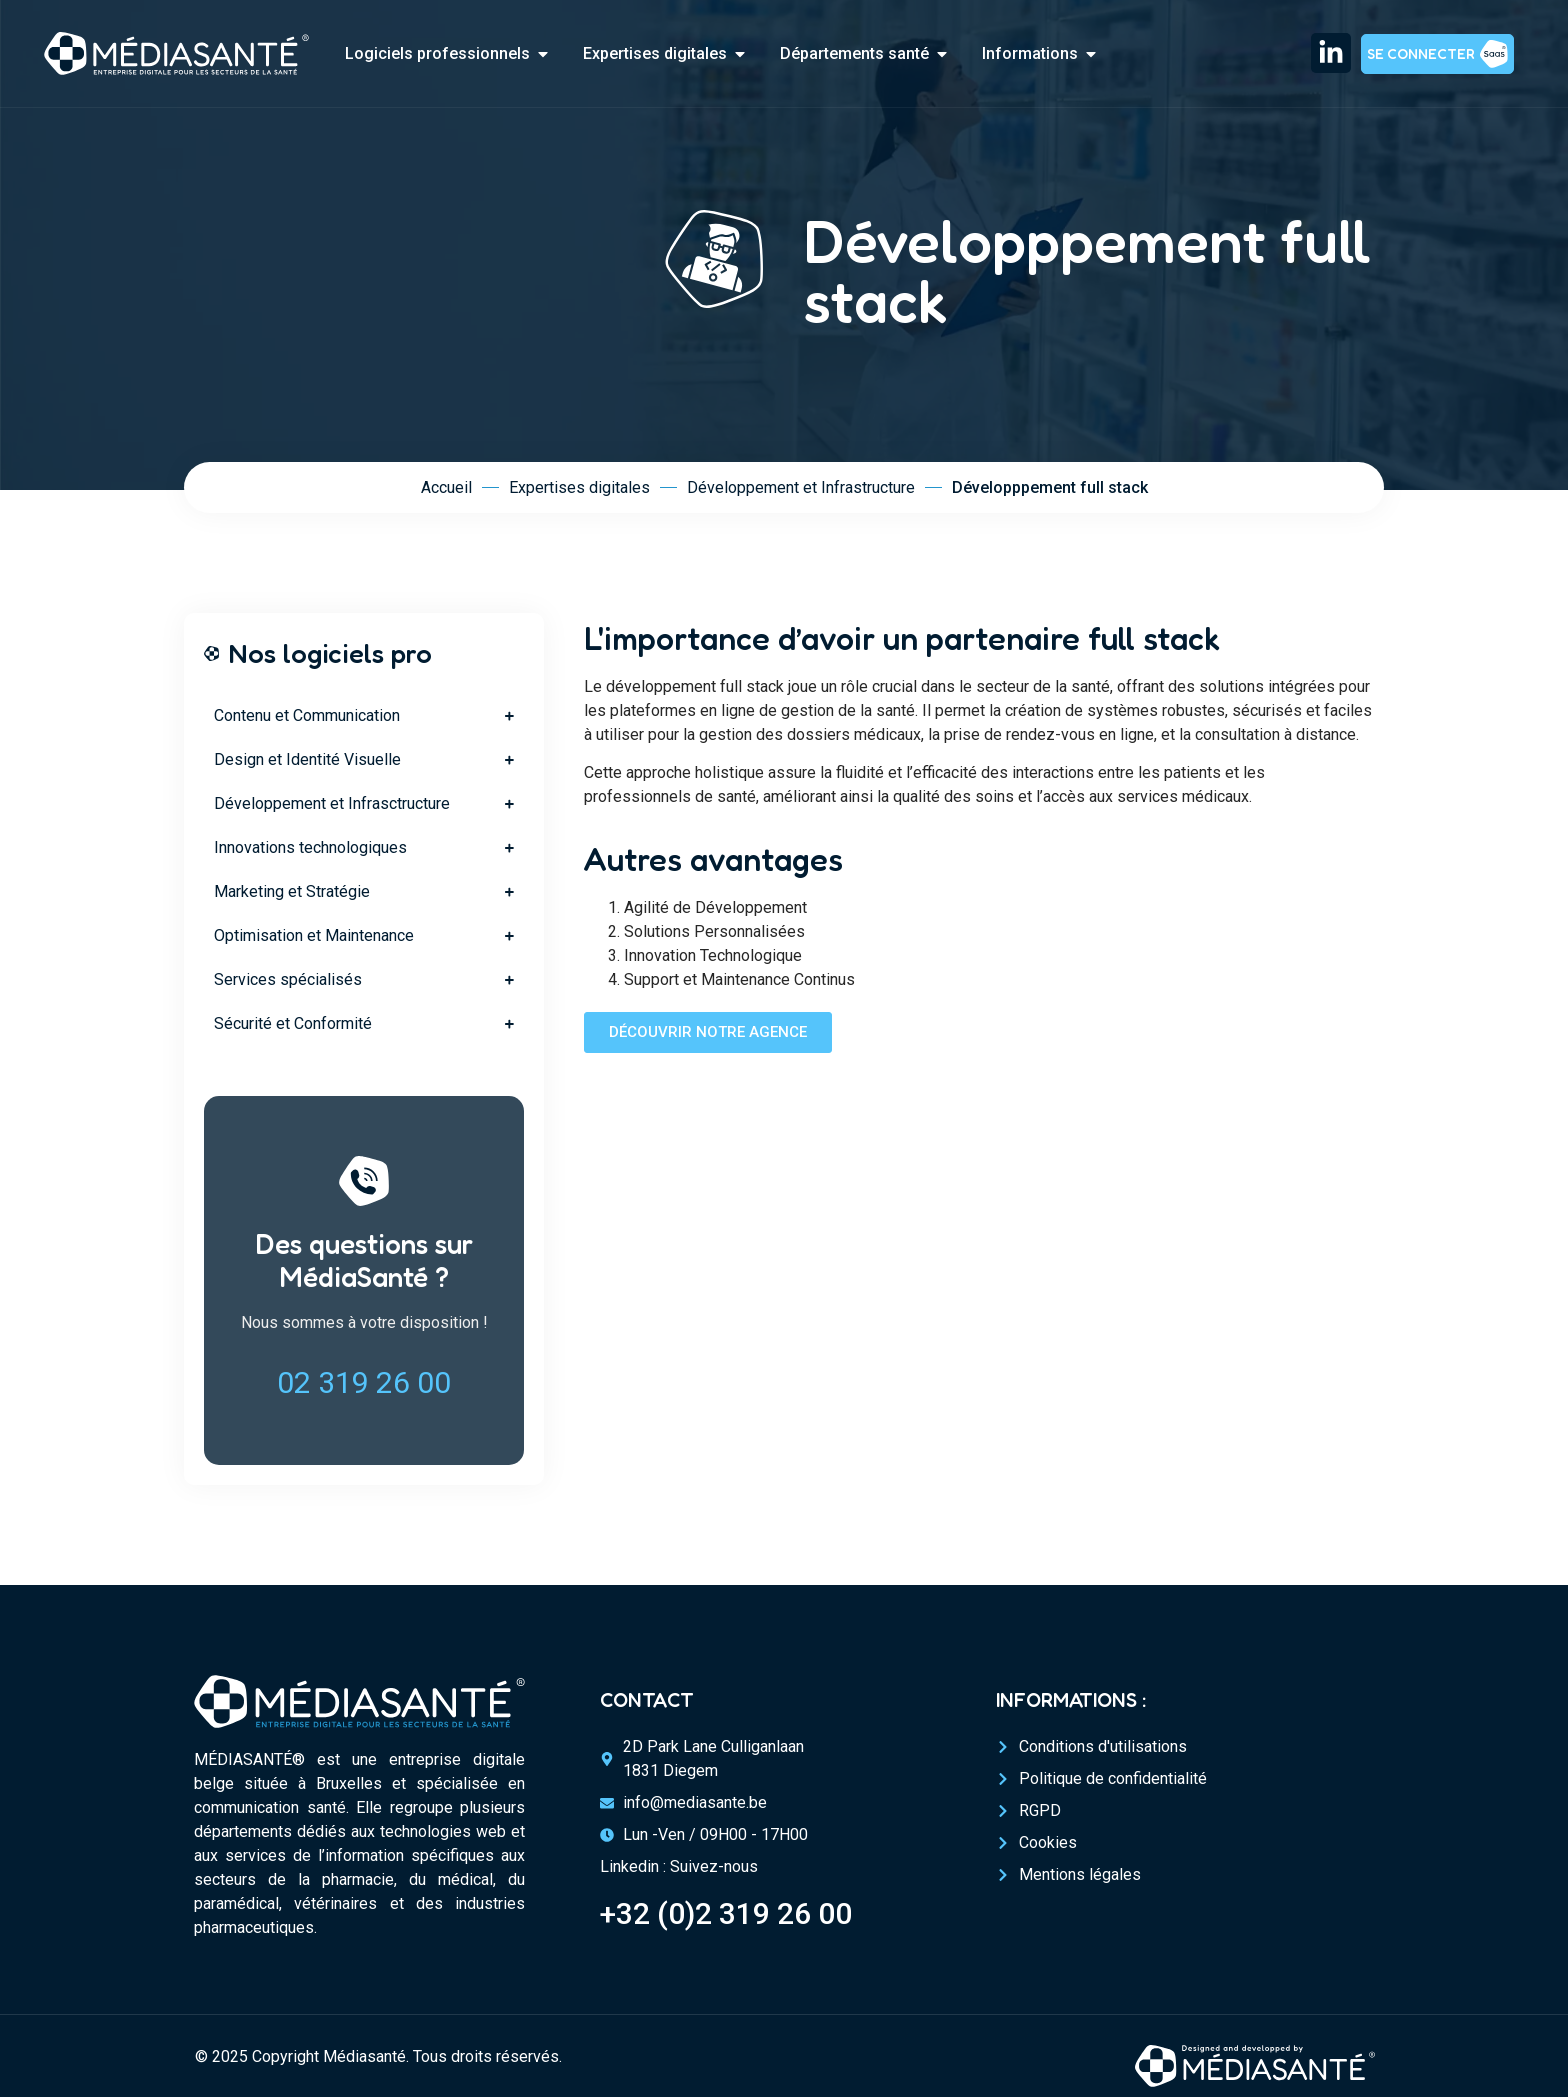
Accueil (446, 487)
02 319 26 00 (364, 1382)
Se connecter (1421, 53)
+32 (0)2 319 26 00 (726, 1913)
